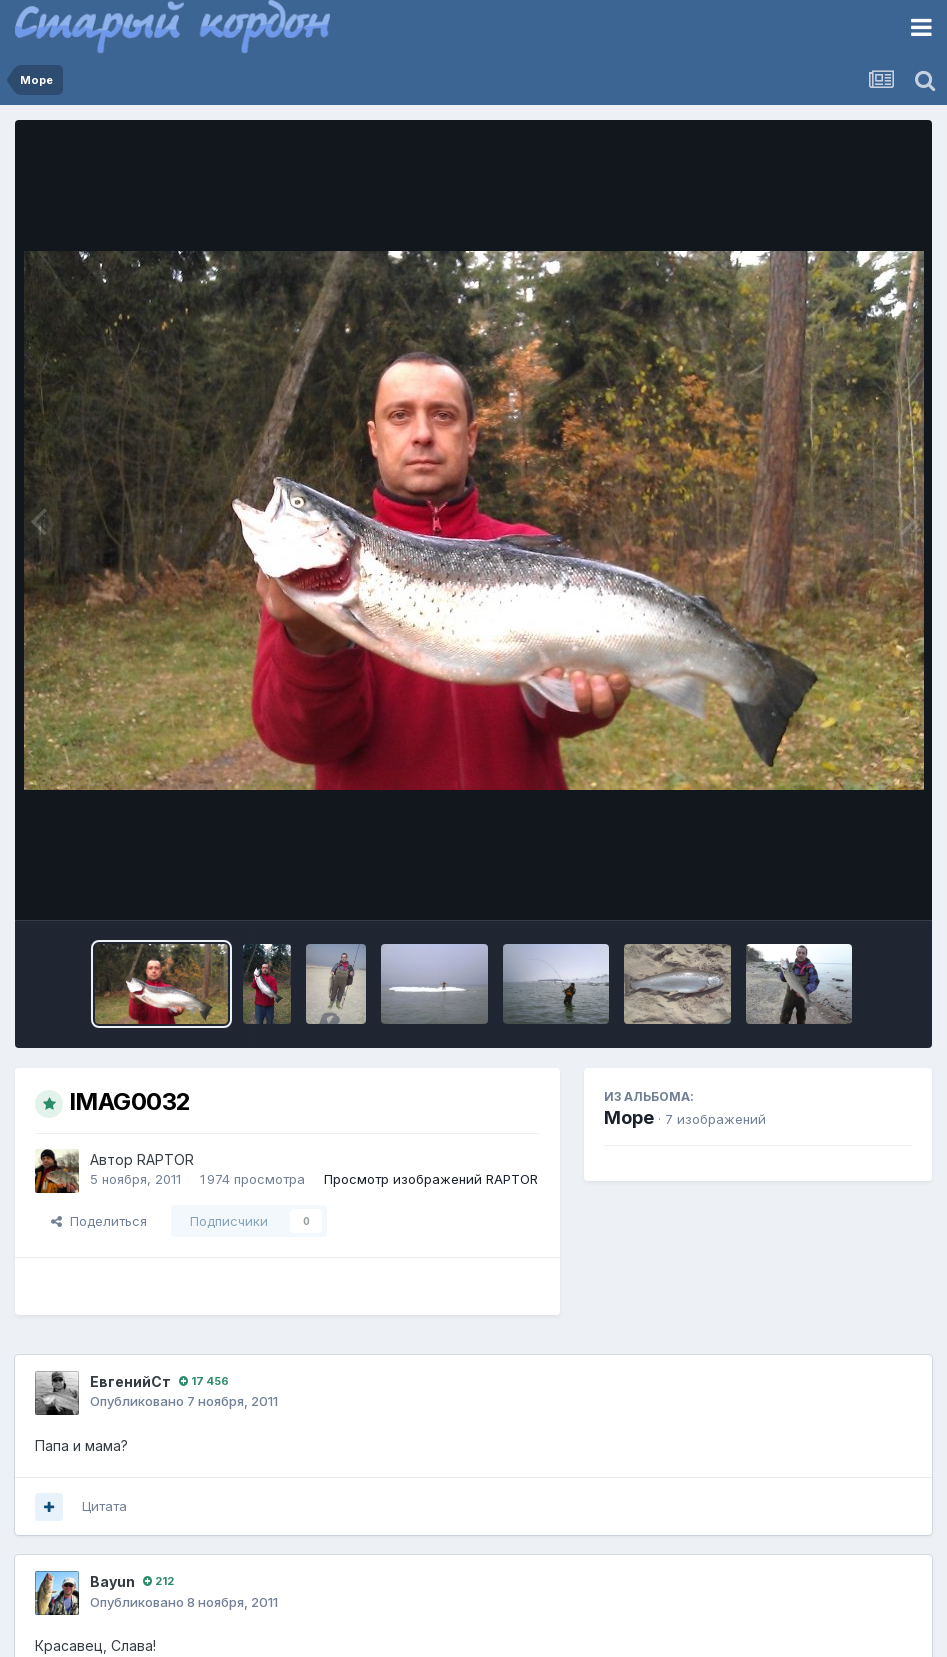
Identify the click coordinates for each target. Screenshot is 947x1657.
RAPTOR (165, 1159)
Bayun (112, 1581)
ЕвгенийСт (130, 1381)
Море (629, 1117)
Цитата (104, 1506)
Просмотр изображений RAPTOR (431, 1179)
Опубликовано (184, 1401)
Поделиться (99, 1221)
